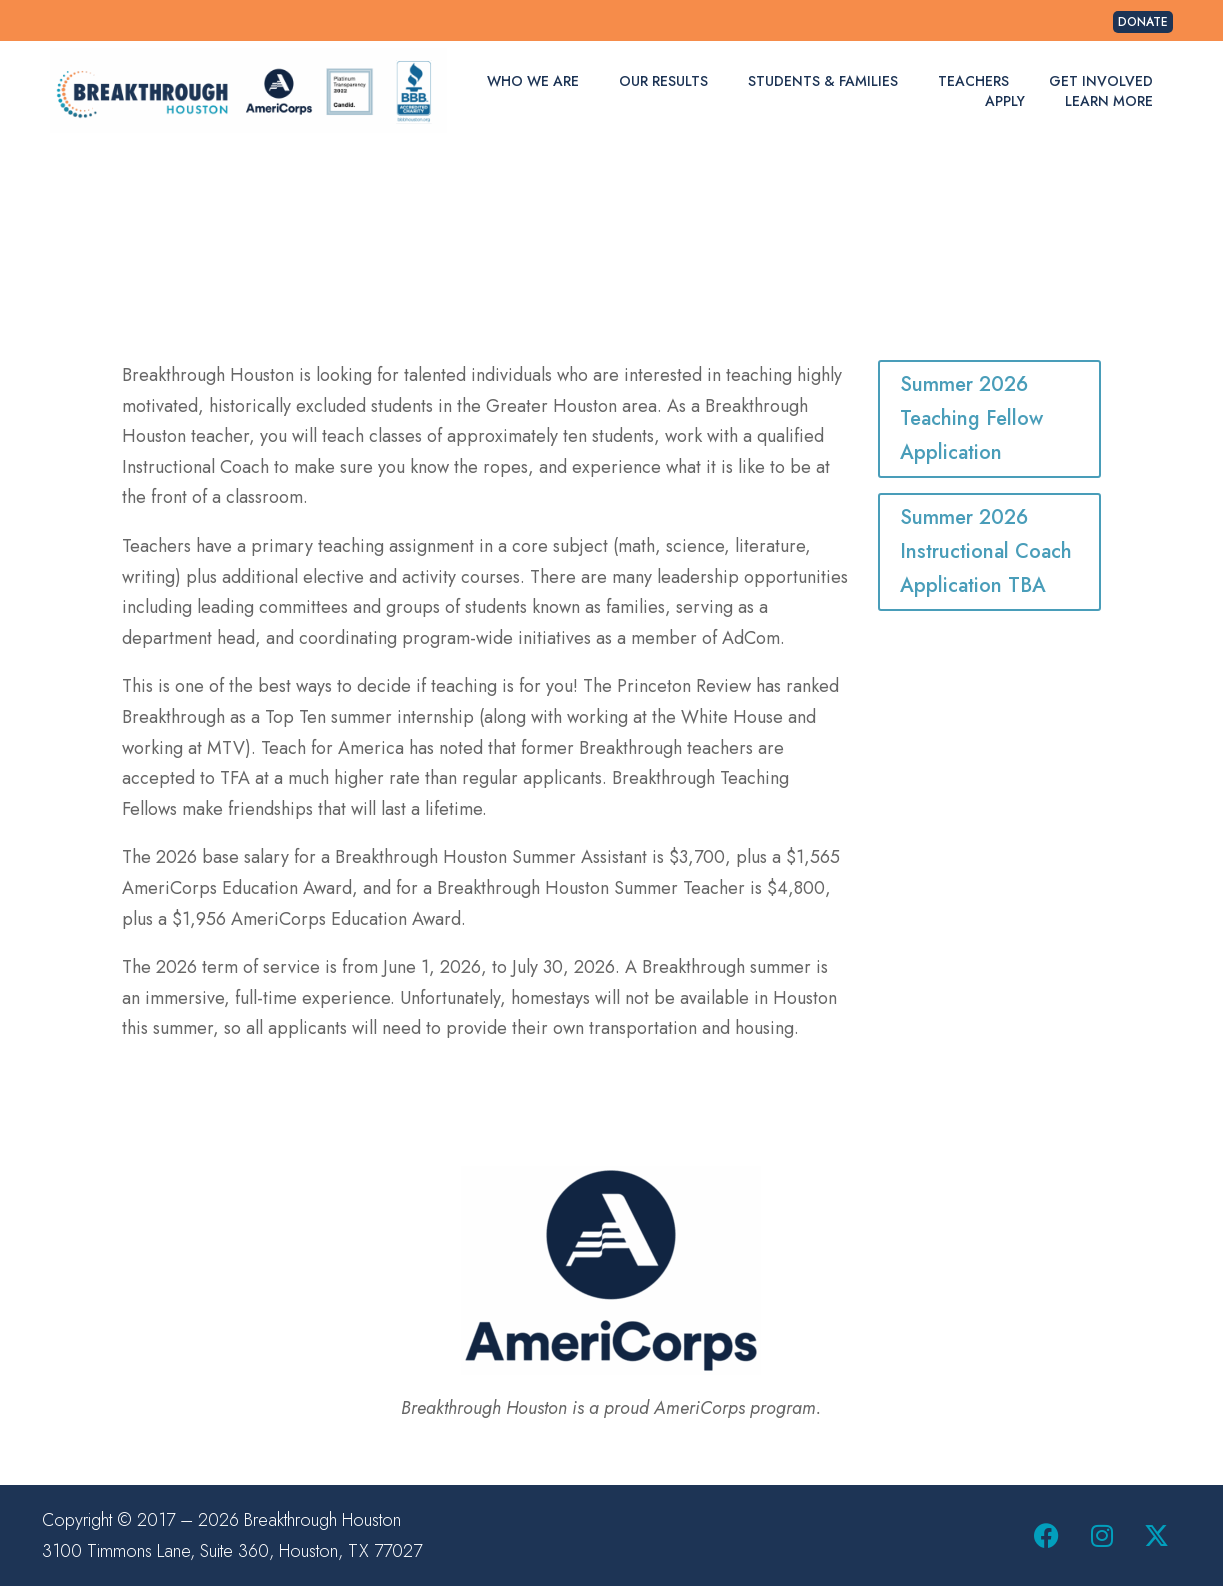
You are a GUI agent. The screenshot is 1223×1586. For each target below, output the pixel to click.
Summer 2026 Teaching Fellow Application (971, 418)
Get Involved (1101, 81)
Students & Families (823, 81)
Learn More (1109, 101)
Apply (1005, 101)
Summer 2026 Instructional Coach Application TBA (986, 551)
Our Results (663, 81)
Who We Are (533, 81)
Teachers (973, 81)
